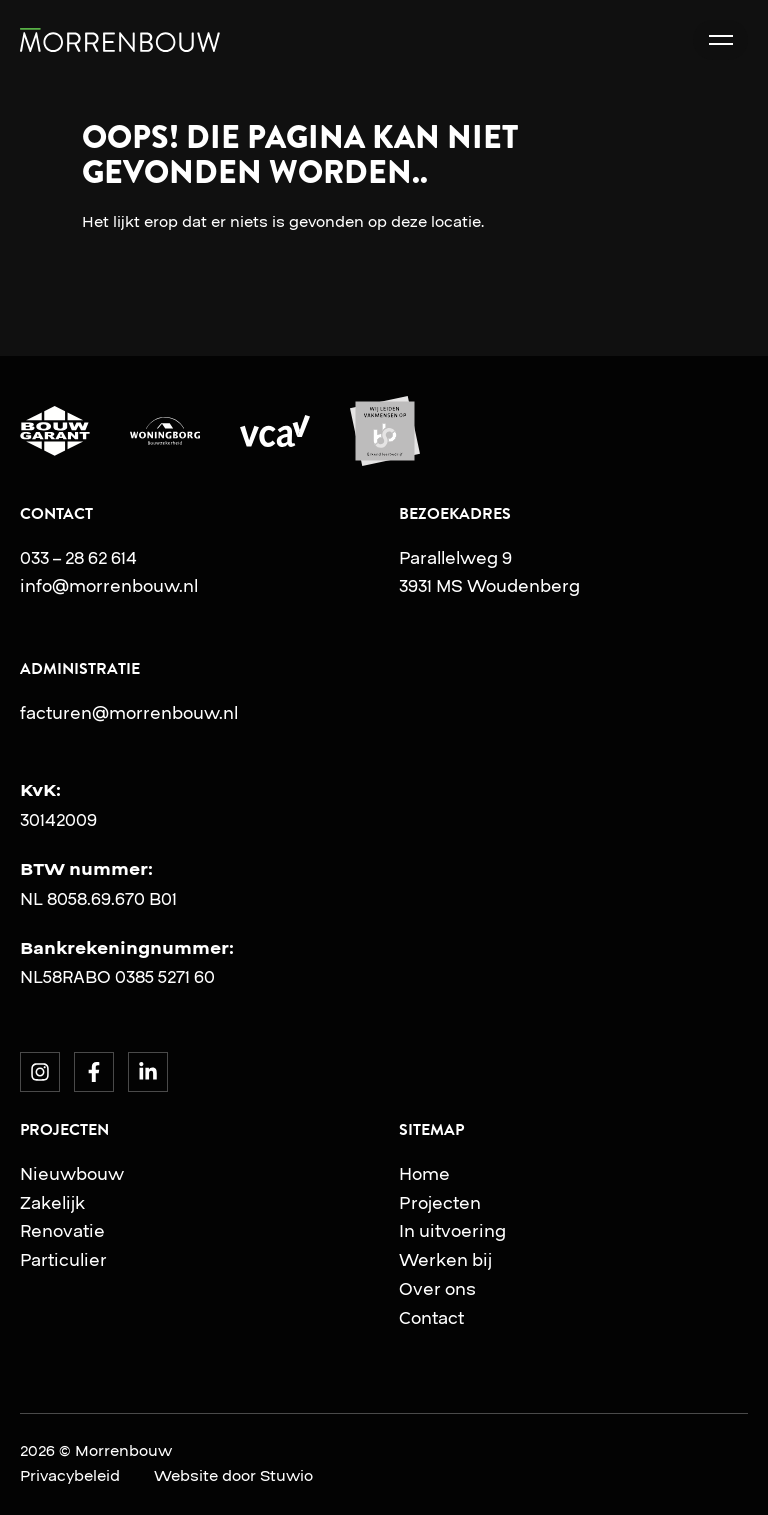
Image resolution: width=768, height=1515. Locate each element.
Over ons (437, 1289)
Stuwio (286, 1476)
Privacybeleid (70, 1476)
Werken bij (445, 1260)
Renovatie (62, 1231)
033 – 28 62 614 (78, 558)
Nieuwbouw (72, 1174)
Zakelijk (52, 1203)
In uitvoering (452, 1231)
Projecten (440, 1203)
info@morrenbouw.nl (109, 586)
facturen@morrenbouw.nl (129, 713)
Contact (431, 1318)
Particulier (63, 1260)
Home (424, 1174)
